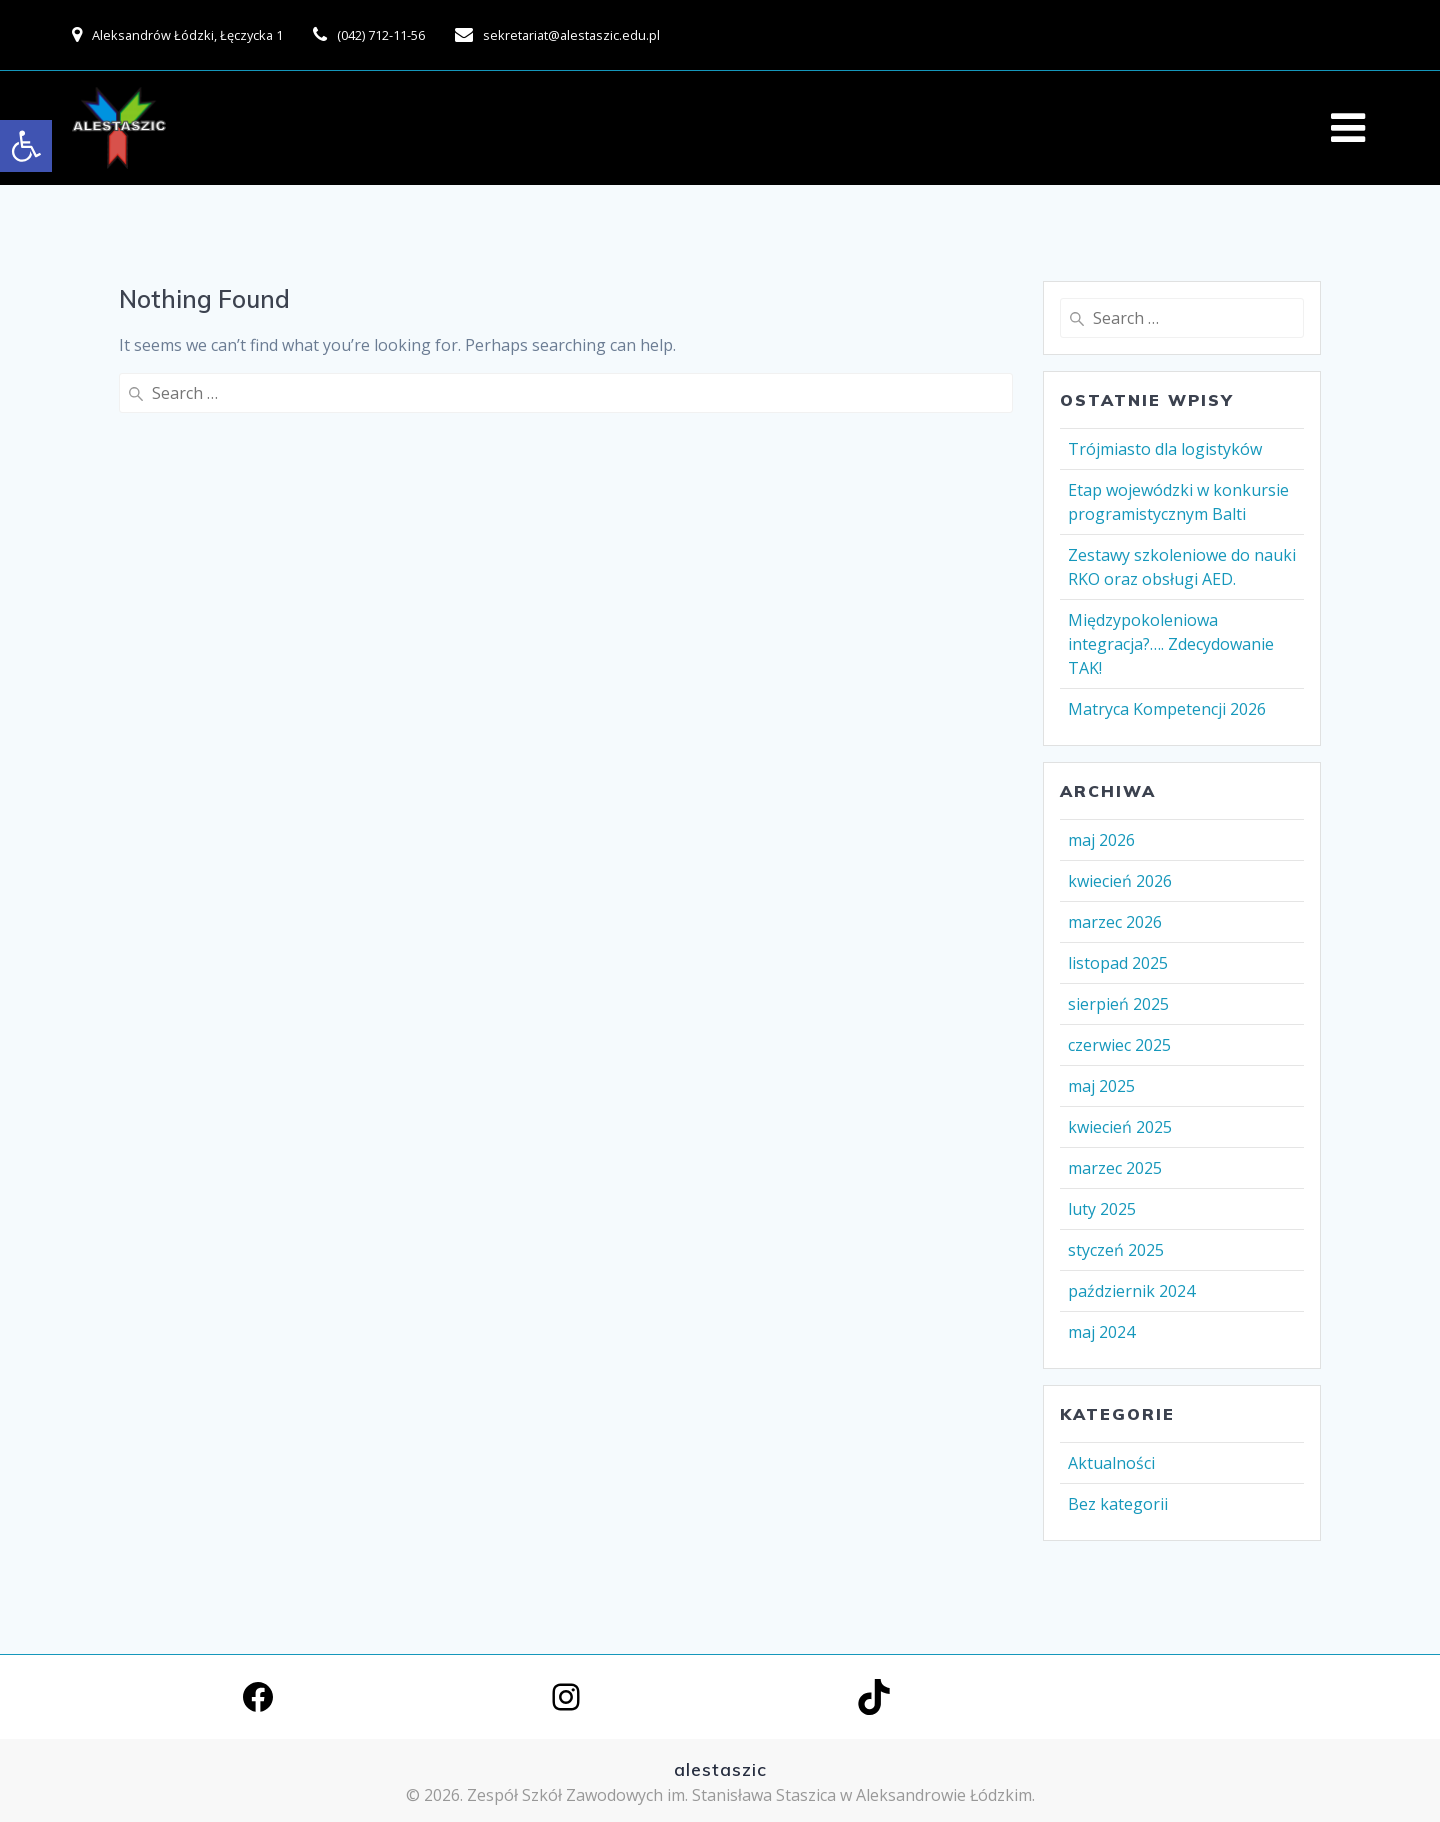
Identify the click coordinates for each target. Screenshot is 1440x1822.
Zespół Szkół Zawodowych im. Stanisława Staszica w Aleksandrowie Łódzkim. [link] (751, 1795)
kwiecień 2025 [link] (1120, 1127)
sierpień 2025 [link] (1118, 1004)
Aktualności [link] (1111, 1463)
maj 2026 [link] (1101, 840)
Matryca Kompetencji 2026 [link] (1167, 709)
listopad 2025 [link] (1118, 963)
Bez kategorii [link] (1118, 1504)
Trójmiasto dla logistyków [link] (1165, 449)
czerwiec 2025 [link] (1119, 1045)
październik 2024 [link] (1131, 1291)
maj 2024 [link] (1101, 1332)
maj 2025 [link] (1101, 1086)
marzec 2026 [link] (1115, 922)
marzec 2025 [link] (1115, 1168)
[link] (26, 146)
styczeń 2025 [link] (1116, 1250)
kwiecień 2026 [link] (1120, 881)
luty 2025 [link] (1102, 1209)
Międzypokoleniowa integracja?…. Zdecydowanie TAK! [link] (1171, 644)
